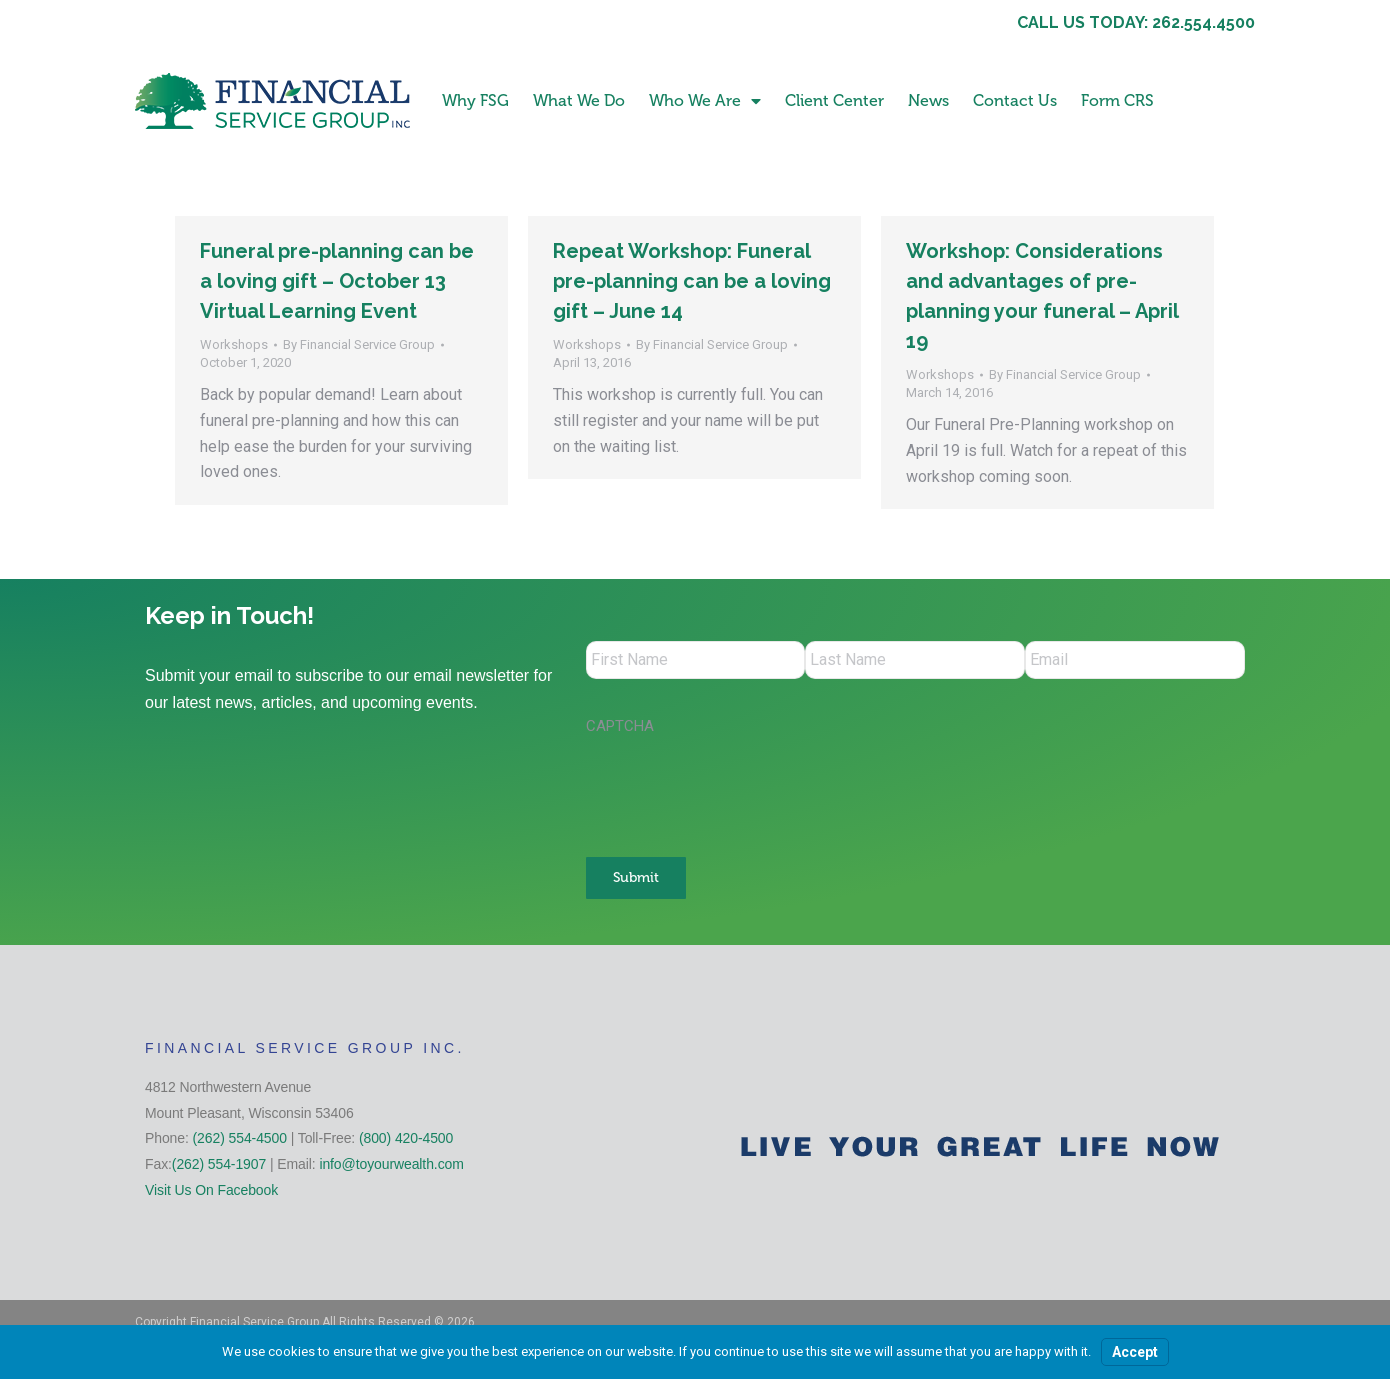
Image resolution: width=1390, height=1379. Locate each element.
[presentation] (738, 788)
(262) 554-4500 (240, 1136)
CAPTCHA (620, 728)
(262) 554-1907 (219, 1162)
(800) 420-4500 (406, 1136)
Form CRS (1117, 100)
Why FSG (475, 100)
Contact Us (1015, 100)
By (359, 344)
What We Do (579, 100)
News (928, 100)
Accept (1135, 1352)
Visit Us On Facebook (211, 1188)
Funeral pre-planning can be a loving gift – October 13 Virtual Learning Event (337, 281)
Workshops (234, 344)
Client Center (834, 100)
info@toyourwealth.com (391, 1162)
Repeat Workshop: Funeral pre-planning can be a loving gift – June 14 (692, 281)
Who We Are (705, 101)
